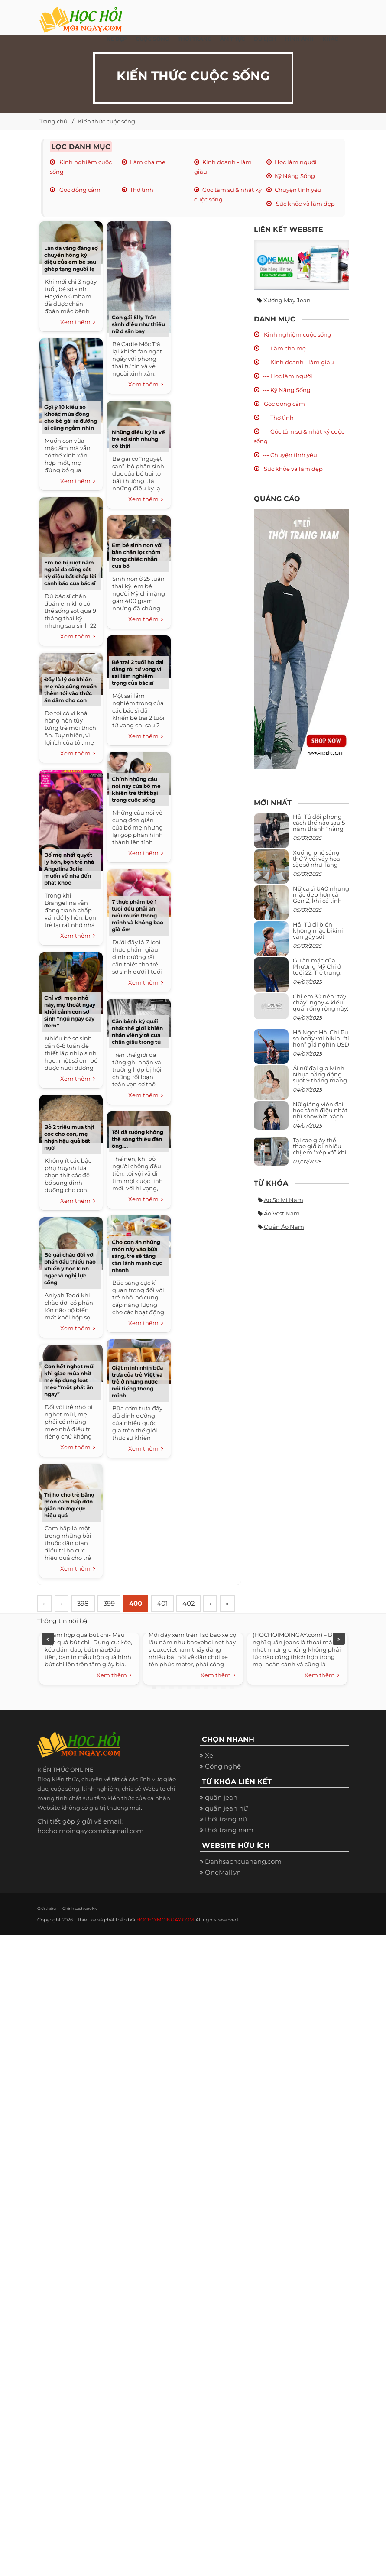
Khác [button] (330, 39)
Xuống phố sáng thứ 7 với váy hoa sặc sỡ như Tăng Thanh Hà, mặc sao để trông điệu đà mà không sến (320, 868)
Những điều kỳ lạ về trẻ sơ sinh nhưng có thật (138, 439)
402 (195, 1604)
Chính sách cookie (79, 1929)
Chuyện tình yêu (298, 189)
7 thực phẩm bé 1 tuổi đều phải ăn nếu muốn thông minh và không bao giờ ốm (137, 915)
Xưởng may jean (287, 300)
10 (232, 1708)
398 (85, 1604)
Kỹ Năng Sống (295, 175)
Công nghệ (223, 1786)
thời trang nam (229, 1851)
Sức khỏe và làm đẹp (305, 203)
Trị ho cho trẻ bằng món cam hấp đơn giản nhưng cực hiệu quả (69, 1505)
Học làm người (296, 162)
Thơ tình (141, 189)
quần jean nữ (226, 1829)
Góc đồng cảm (79, 189)
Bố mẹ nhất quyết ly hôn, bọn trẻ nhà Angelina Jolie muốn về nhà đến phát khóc (69, 869)
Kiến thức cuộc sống (106, 121)
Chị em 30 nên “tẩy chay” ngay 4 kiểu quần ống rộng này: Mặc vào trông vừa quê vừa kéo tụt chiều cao (320, 1011)
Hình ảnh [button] (299, 39)
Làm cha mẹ (147, 162)
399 (112, 1604)
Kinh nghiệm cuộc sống (297, 334)
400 (140, 1604)
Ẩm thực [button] (232, 39)
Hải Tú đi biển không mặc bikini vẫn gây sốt (318, 930)
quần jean (221, 1818)
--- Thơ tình (278, 417)
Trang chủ (53, 121)
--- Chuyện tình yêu (290, 454)
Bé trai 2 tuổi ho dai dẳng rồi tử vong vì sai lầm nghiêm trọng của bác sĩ (138, 672)
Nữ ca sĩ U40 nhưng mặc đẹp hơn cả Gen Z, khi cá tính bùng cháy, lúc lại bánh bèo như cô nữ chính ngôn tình (321, 904)
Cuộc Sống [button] (152, 39)
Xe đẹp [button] (117, 39)
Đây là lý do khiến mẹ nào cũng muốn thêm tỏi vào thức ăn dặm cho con (70, 689)
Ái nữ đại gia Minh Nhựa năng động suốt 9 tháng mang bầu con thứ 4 (320, 1077)
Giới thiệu (46, 1929)
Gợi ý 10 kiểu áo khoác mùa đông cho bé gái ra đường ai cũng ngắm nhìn (70, 417)
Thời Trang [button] (194, 39)
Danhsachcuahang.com (243, 1882)
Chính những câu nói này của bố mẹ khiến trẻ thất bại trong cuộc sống (136, 789)
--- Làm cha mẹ (284, 348)
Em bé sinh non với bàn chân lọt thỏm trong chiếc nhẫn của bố (137, 555)
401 (167, 1604)
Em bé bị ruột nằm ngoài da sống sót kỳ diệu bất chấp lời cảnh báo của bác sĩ (70, 572)
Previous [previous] (48, 1659)
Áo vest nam (282, 1213)
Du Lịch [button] (265, 39)
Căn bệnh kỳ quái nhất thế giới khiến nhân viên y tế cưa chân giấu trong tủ (137, 1031)
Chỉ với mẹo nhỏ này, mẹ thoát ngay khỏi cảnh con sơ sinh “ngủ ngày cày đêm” (69, 1012)
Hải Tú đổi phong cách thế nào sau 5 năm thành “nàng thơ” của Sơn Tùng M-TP (319, 829)
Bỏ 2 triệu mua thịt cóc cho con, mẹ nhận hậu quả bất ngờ (69, 1137)
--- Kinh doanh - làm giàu (298, 362)
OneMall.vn (223, 1893)
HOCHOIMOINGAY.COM (165, 1941)
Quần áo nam (284, 1226)
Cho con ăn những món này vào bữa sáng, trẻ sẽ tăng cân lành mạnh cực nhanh (137, 1256)
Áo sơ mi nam (283, 1199)
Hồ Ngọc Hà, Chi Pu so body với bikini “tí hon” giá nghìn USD (321, 1038)
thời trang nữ (226, 1840)
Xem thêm (77, 322)
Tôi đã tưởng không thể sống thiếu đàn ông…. (137, 1139)
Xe (209, 1776)
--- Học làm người (287, 376)
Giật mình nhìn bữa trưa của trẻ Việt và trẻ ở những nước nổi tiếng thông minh (137, 1381)
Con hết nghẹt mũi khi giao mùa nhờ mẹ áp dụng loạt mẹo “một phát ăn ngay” (69, 1380)
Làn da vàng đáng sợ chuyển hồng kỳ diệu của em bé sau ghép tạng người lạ (71, 258)
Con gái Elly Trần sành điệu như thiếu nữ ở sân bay (138, 324)
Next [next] (339, 1659)
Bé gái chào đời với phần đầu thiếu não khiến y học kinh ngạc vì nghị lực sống (70, 1268)
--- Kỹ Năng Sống (287, 389)
